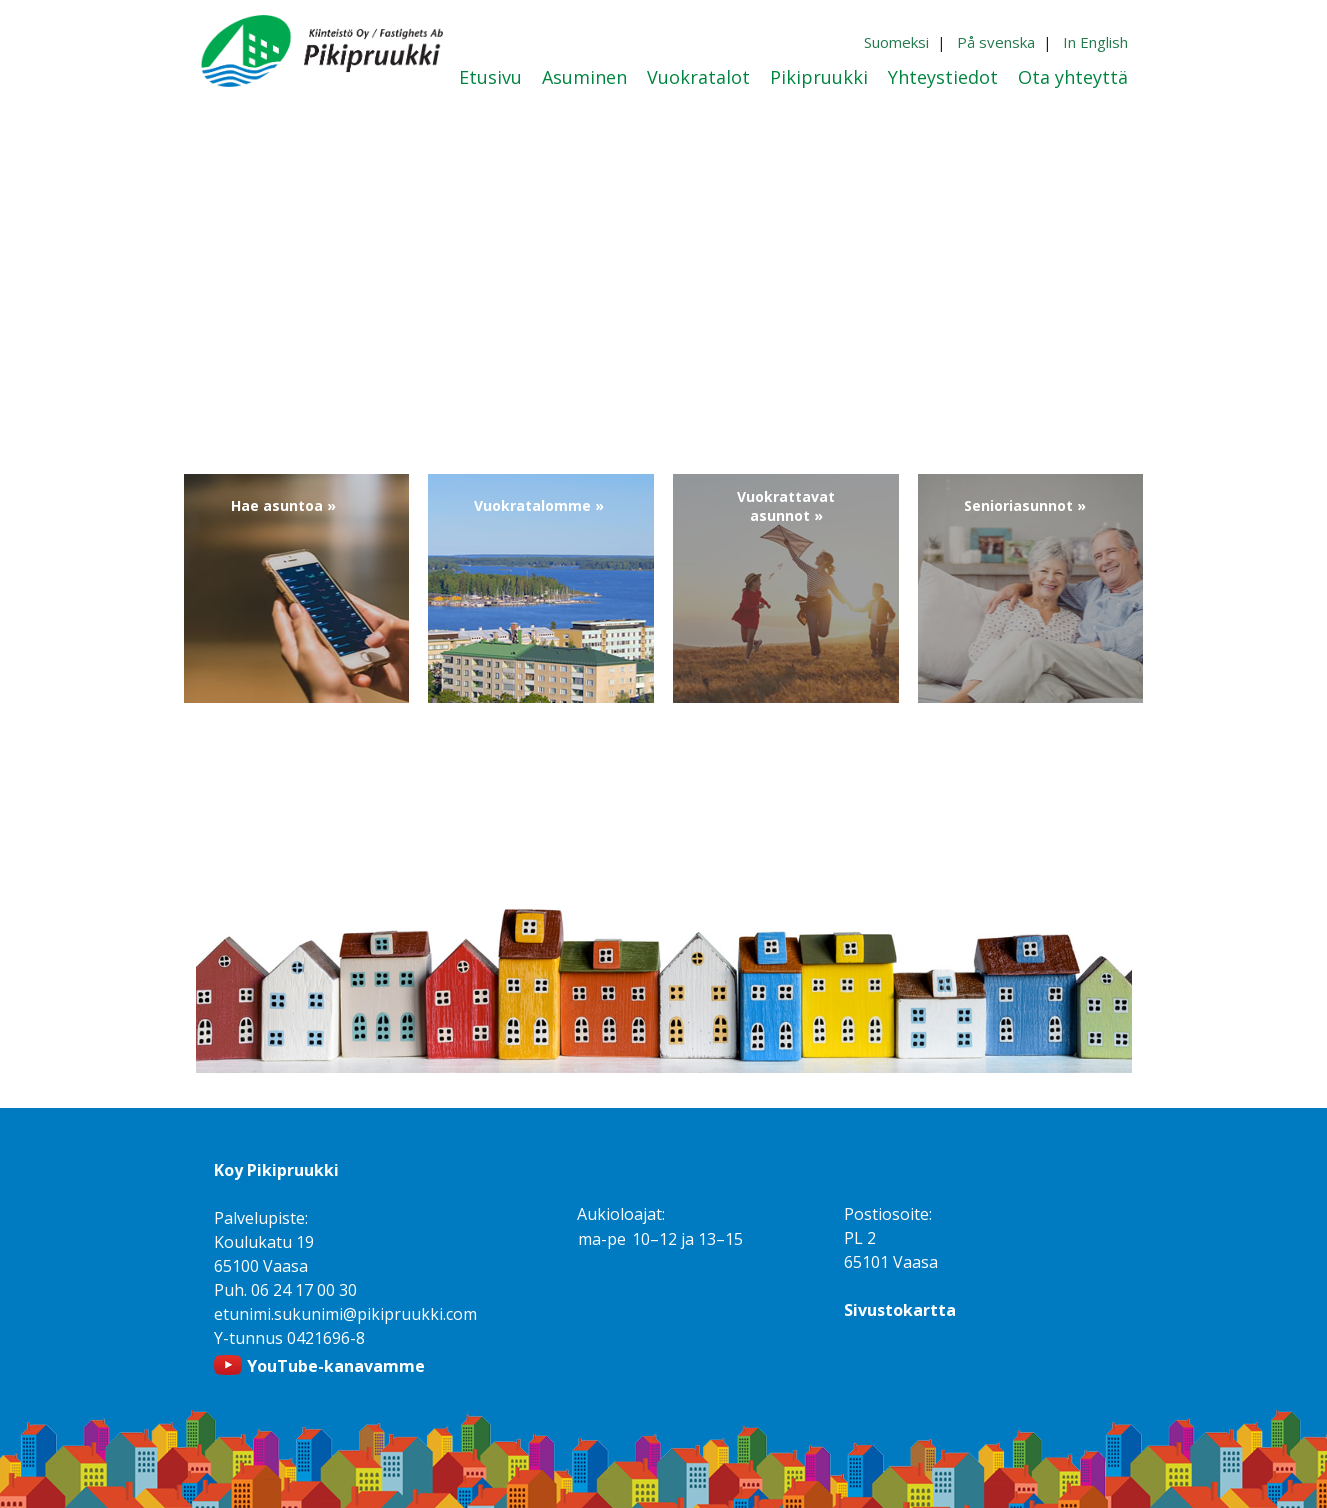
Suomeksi (896, 42)
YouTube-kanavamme (336, 1366)
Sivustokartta (900, 1310)
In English (1095, 42)
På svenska (996, 42)
